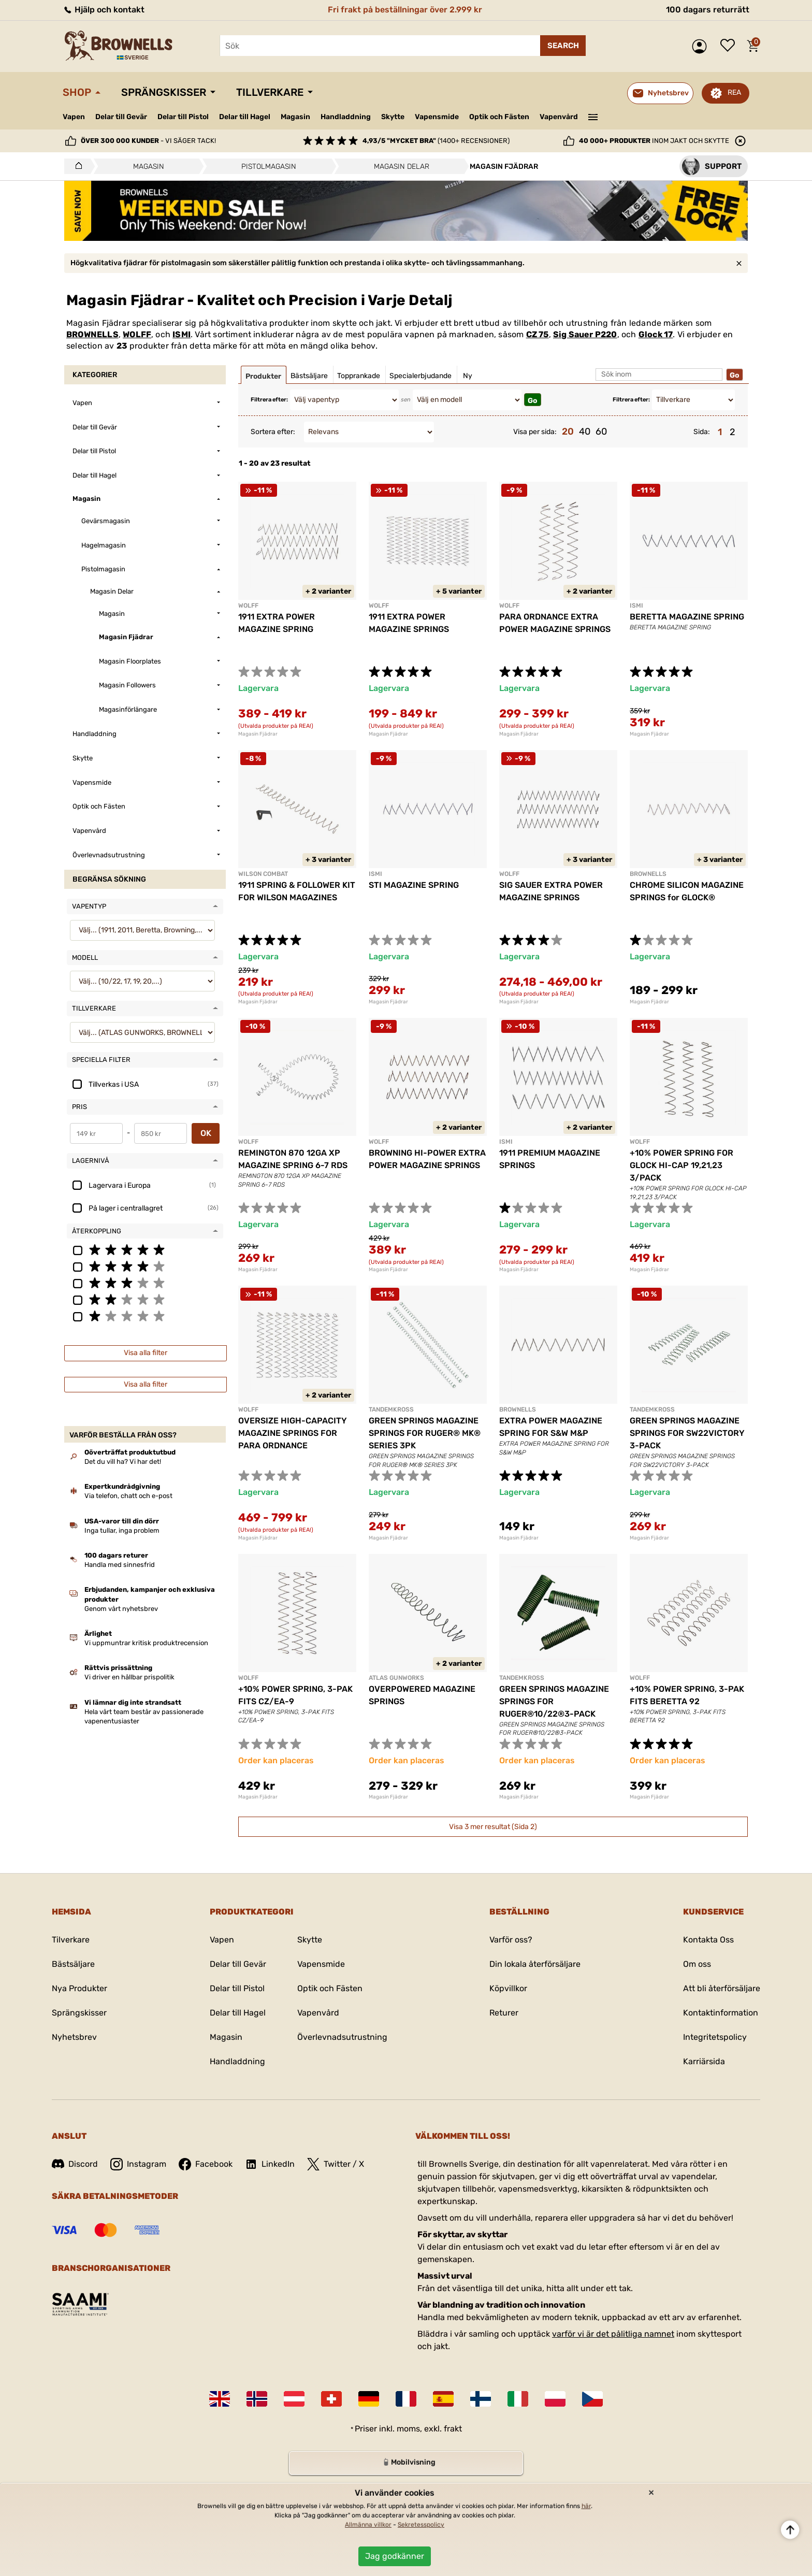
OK (205, 1133)
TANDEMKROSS (391, 1409)
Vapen (74, 116)
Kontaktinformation (720, 2013)
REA (734, 92)
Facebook (206, 2164)
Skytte (392, 116)
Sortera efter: (273, 431)
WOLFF (137, 334)
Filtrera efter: (269, 399)
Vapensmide (437, 116)
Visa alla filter (145, 1352)
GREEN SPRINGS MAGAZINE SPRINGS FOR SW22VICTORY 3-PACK (687, 1433)
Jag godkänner (394, 2556)
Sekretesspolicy (421, 2524)
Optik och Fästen (499, 116)
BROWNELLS (92, 334)
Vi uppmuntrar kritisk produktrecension (146, 1643)
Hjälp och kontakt (103, 10)
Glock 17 (656, 334)
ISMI (181, 334)
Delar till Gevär (121, 116)
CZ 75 (537, 334)
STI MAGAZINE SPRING (414, 885)
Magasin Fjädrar (258, 734)
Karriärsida (704, 2061)
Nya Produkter (79, 1988)
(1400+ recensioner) (436, 141)
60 (601, 431)
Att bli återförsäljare (721, 1988)
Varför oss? (510, 1940)
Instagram (138, 2164)
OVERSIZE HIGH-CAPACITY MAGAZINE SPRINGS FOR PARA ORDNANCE (292, 1433)
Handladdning (346, 116)
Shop (77, 92)
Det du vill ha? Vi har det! (122, 1461)
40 (584, 431)
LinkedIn (270, 2164)
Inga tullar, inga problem (122, 1530)
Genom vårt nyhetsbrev (121, 1609)
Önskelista (730, 46)
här (586, 2506)
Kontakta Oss (708, 1940)
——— (593, 116)
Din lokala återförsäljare (535, 1964)
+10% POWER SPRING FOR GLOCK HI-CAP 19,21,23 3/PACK (681, 1165)
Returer (503, 2013)
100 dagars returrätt (707, 10)
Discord (75, 2164)
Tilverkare (71, 1940)
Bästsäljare (73, 1964)
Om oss (697, 1964)
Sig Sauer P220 (585, 334)
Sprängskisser (163, 92)
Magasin (295, 116)
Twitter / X (335, 2164)
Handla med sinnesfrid (119, 1564)
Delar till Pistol (183, 116)
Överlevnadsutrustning (342, 2037)
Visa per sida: (535, 431)
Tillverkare (269, 92)
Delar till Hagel (244, 116)
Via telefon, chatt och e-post (128, 1496)
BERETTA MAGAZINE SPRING (687, 617)
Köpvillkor (508, 1988)
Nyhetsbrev (74, 2037)
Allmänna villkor (368, 2524)
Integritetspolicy (715, 2037)
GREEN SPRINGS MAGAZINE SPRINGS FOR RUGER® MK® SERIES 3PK (425, 1433)
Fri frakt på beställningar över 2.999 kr (405, 10)
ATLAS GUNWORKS (396, 1677)
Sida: (701, 431)
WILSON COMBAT (263, 873)
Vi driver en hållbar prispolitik (129, 1677)
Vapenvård (559, 116)
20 (568, 431)
